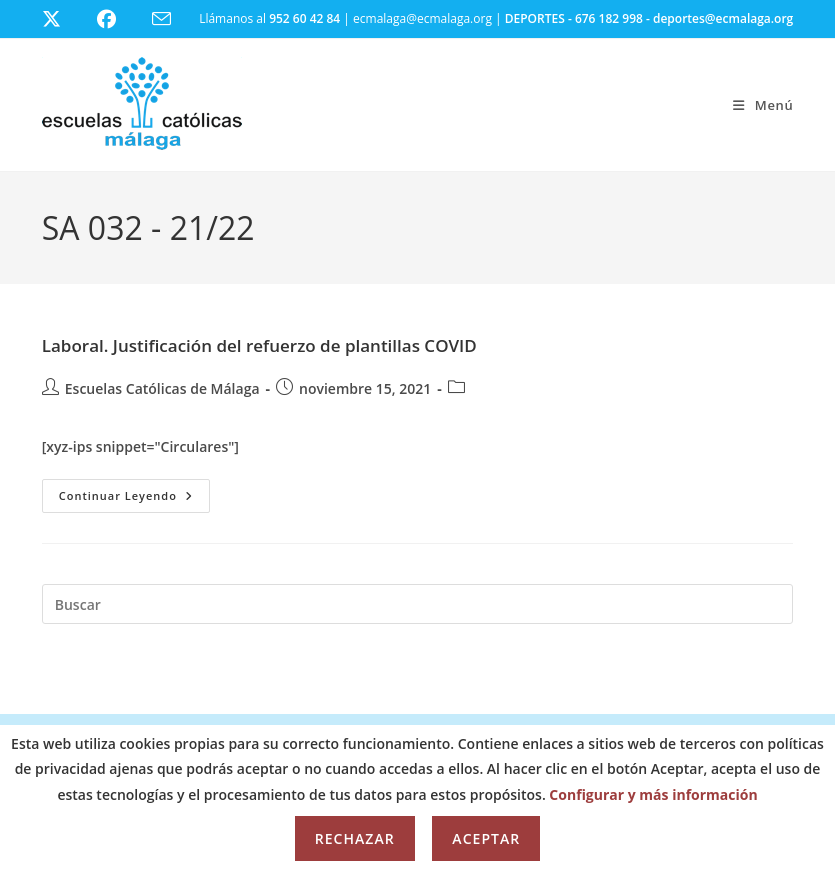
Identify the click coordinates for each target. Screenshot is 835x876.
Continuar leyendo (134, 499)
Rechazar (355, 838)
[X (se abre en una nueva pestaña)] (66, 19)
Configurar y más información (653, 794)
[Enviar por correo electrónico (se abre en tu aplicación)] (173, 19)
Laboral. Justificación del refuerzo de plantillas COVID (259, 345)
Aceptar (486, 838)
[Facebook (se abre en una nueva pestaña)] (118, 19)
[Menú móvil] (763, 105)
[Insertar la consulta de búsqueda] (418, 604)
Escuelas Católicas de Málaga (162, 388)
